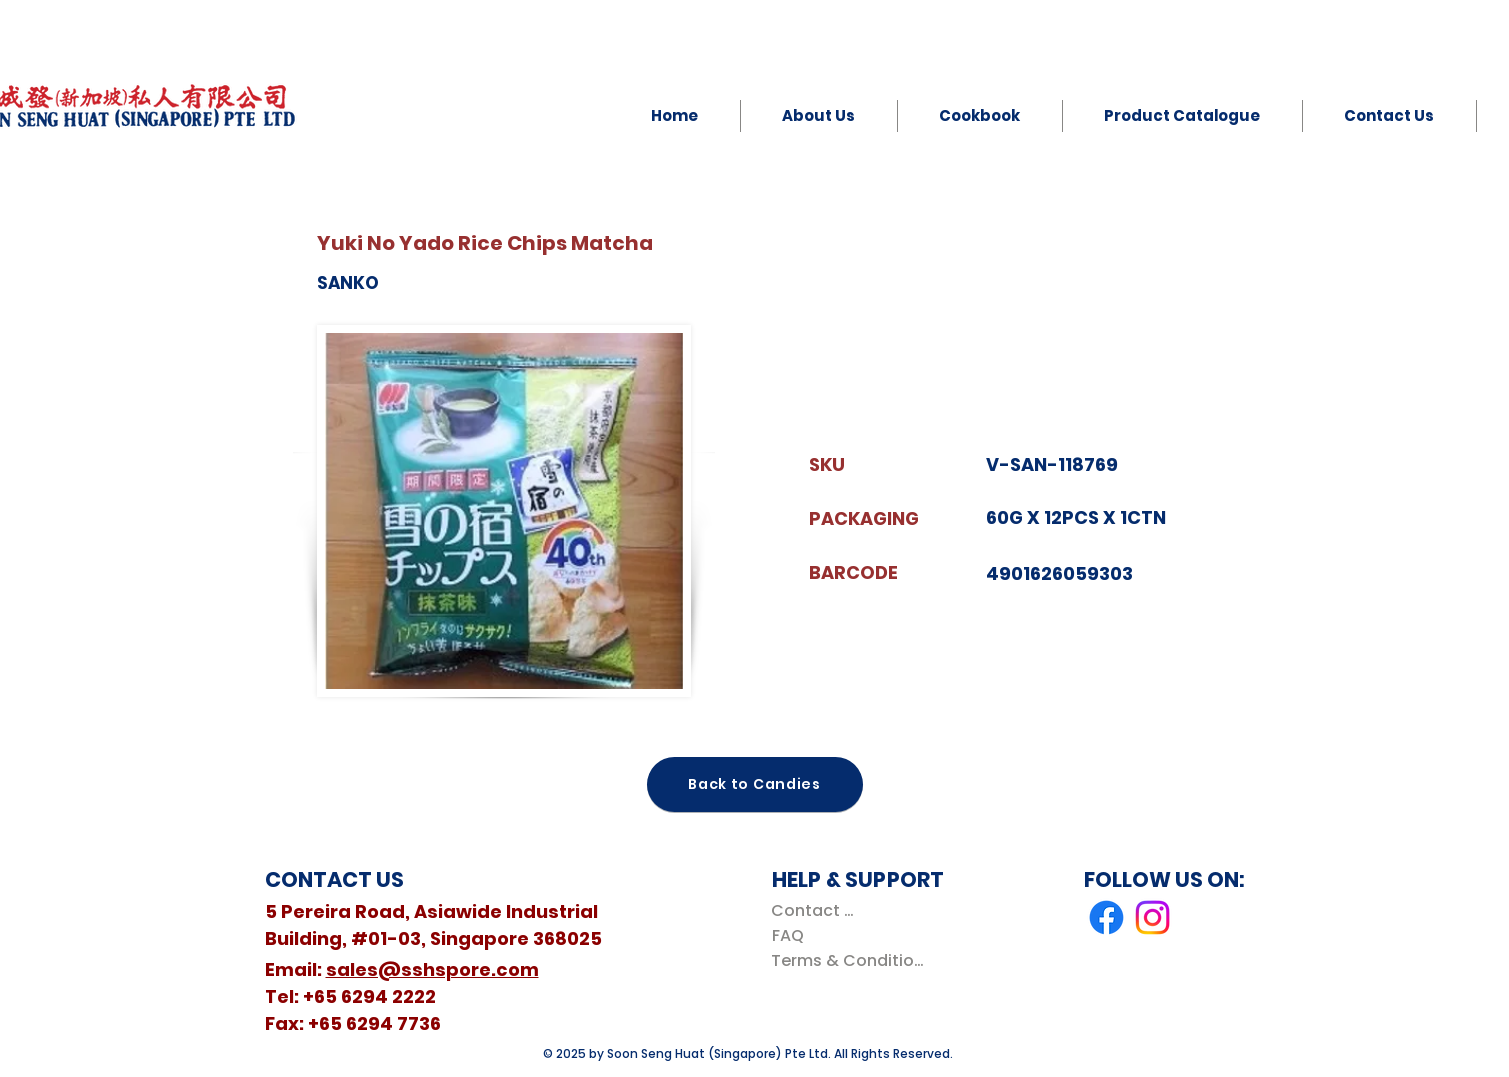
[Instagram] (1152, 917)
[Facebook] (1106, 917)
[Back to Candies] (755, 784)
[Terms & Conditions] (851, 960)
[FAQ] (788, 935)
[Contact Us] (816, 910)
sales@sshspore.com (432, 969)
